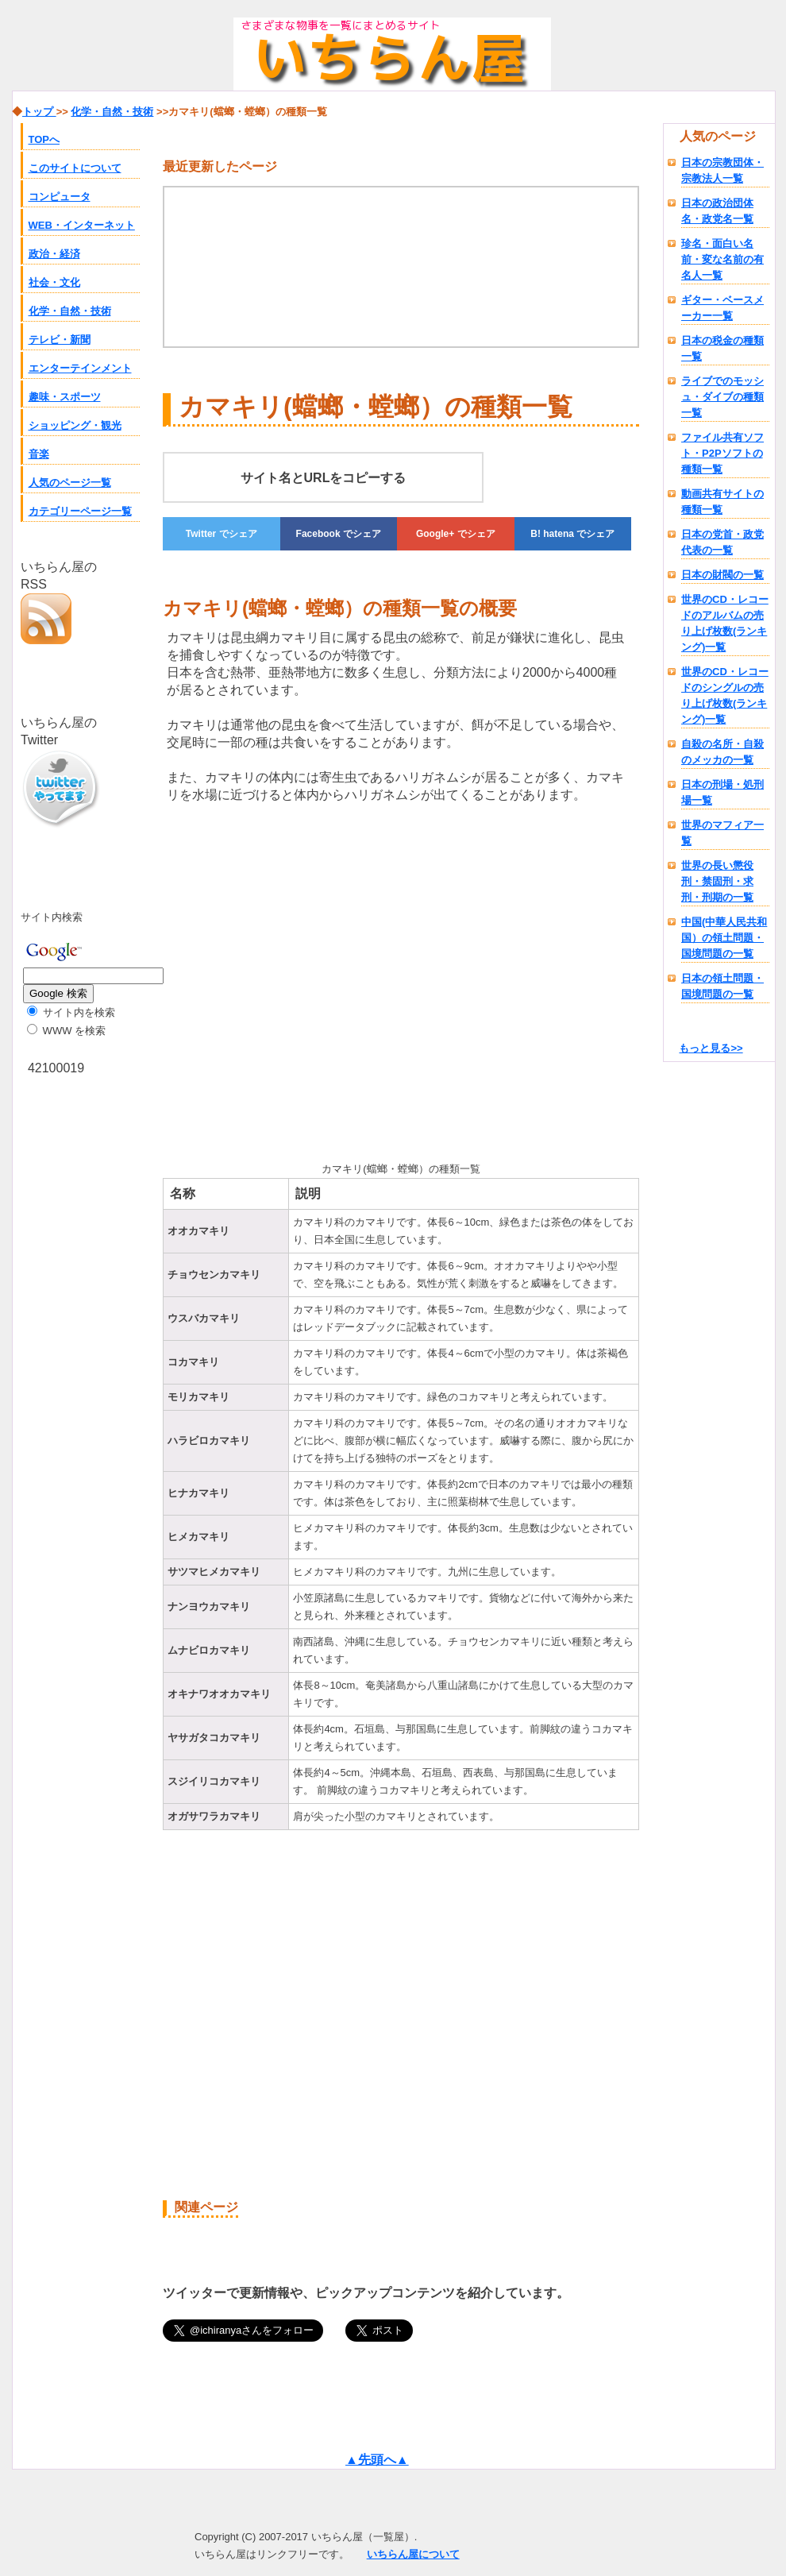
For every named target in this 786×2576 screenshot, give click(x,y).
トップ (39, 112)
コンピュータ (60, 197)
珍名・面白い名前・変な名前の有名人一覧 (722, 259)
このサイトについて (75, 168)
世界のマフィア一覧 (722, 833)
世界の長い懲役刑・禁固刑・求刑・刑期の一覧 (717, 881)
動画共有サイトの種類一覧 (722, 502)
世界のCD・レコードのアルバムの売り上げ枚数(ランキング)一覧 (725, 623)
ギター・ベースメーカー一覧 (722, 308)
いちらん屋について (413, 2554)
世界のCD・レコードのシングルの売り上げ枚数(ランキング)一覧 (725, 695)
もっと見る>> (710, 1048)
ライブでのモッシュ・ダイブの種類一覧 (722, 397)
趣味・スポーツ (65, 397)
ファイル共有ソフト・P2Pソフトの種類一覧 (722, 453)
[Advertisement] (296, 979)
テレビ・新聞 (60, 340)
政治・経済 (54, 254)
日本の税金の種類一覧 (722, 348)
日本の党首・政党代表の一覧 (722, 542)
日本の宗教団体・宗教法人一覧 (722, 170)
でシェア (221, 533)
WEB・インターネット (82, 225)
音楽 (39, 454)
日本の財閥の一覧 (722, 575)
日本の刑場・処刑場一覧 (722, 792)
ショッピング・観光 (75, 425)
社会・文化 (54, 282)
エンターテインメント (80, 368)
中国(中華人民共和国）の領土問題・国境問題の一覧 (724, 938)
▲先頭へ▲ (377, 2459)
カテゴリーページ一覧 (80, 511)
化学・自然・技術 (70, 311)
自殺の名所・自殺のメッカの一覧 (722, 752)
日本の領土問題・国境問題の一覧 (722, 986)
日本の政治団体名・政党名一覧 (717, 211)
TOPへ (44, 139)
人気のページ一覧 (70, 483)
